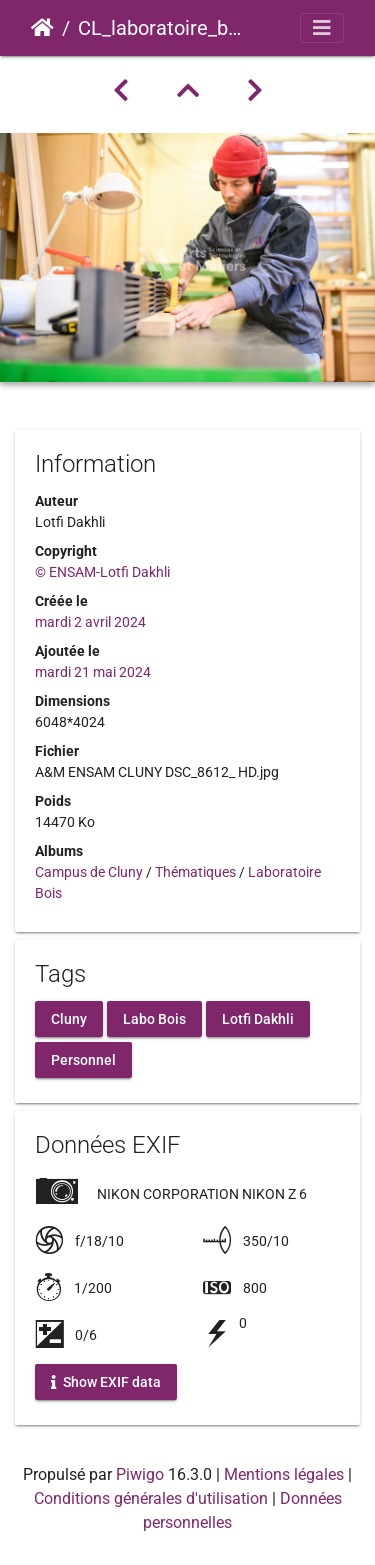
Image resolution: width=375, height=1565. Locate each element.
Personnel (83, 1060)
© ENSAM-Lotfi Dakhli (102, 572)
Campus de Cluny (89, 872)
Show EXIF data (106, 1381)
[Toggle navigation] (322, 28)
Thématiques (195, 872)
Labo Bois (154, 1019)
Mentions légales (284, 1474)
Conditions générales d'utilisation (151, 1498)
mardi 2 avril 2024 (90, 622)
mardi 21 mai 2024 (93, 672)
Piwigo (140, 1474)
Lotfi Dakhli (258, 1019)
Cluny (69, 1019)
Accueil (42, 28)
